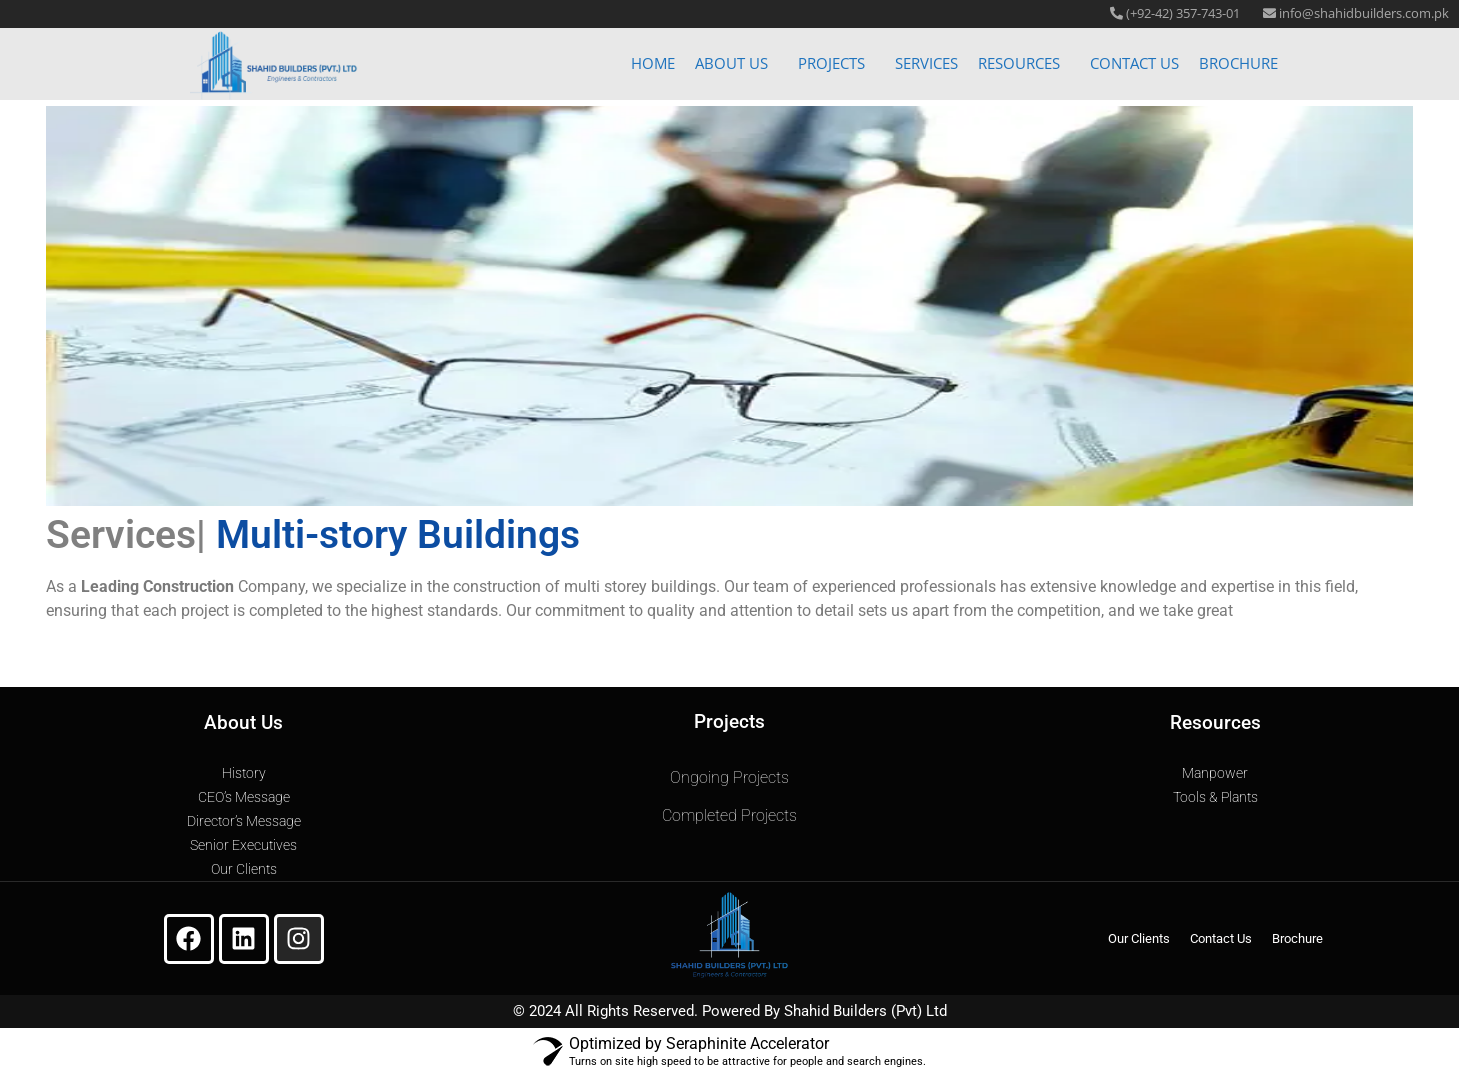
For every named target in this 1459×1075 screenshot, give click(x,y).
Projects (831, 56)
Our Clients (244, 869)
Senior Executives (243, 845)
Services (926, 56)
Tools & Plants (1215, 797)
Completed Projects (729, 815)
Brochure (1238, 56)
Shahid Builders (835, 1011)
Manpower (1215, 773)
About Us (731, 56)
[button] (736, 56)
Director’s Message (244, 821)
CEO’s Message (244, 797)
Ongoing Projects (729, 777)
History (244, 773)
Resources (1019, 56)
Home (653, 56)
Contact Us (1134, 56)
